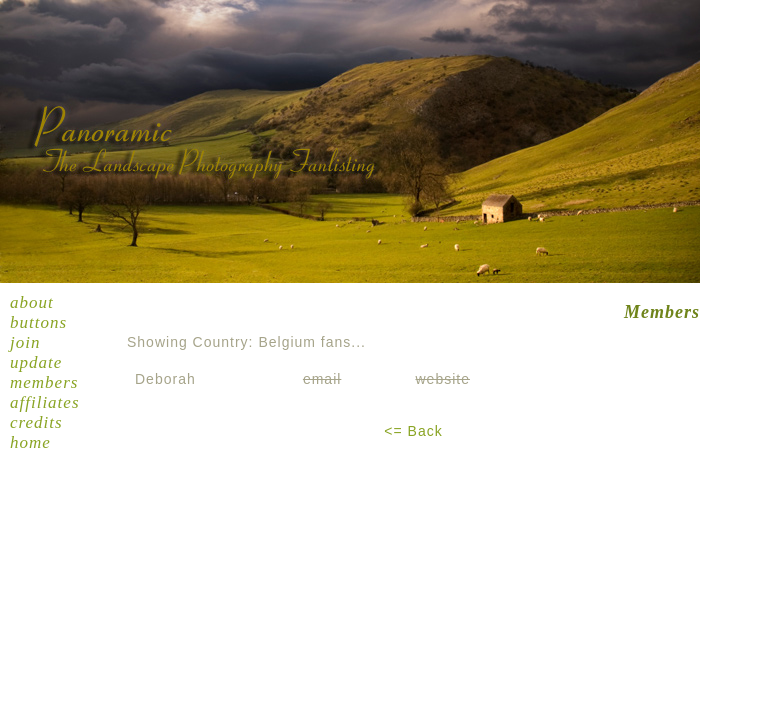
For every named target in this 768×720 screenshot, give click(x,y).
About (32, 302)
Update (36, 362)
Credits (36, 422)
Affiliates (45, 402)
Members (44, 382)
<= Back (413, 431)
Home (30, 442)
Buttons (38, 322)
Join (25, 342)
